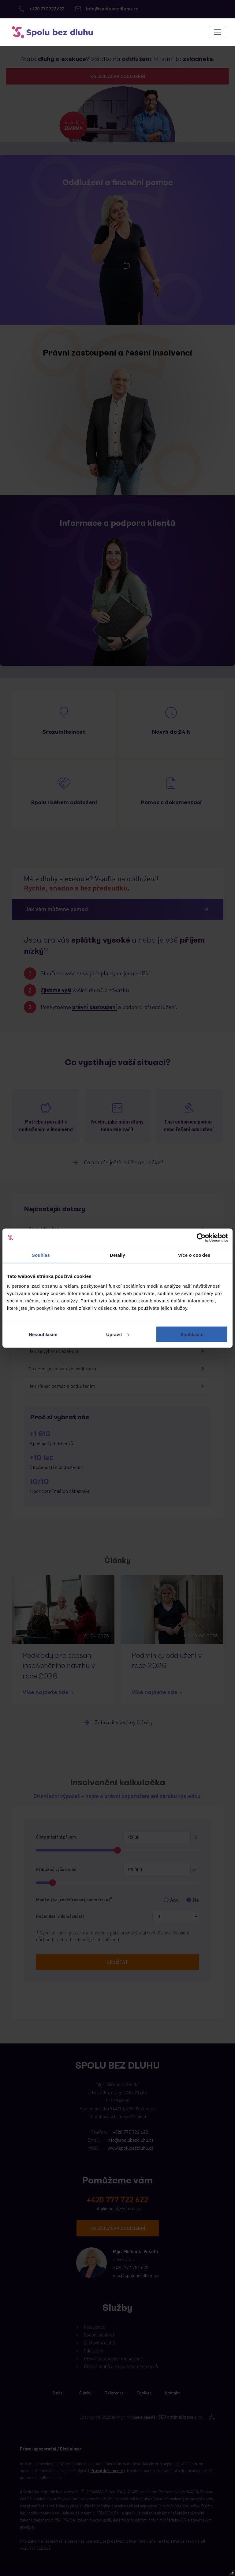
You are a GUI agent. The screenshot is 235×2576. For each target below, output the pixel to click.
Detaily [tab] (117, 1255)
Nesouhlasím (43, 1334)
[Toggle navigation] (217, 32)
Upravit (117, 1334)
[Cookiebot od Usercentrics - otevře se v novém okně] (201, 1237)
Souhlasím (191, 1334)
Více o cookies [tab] (194, 1255)
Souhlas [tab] (41, 1255)
